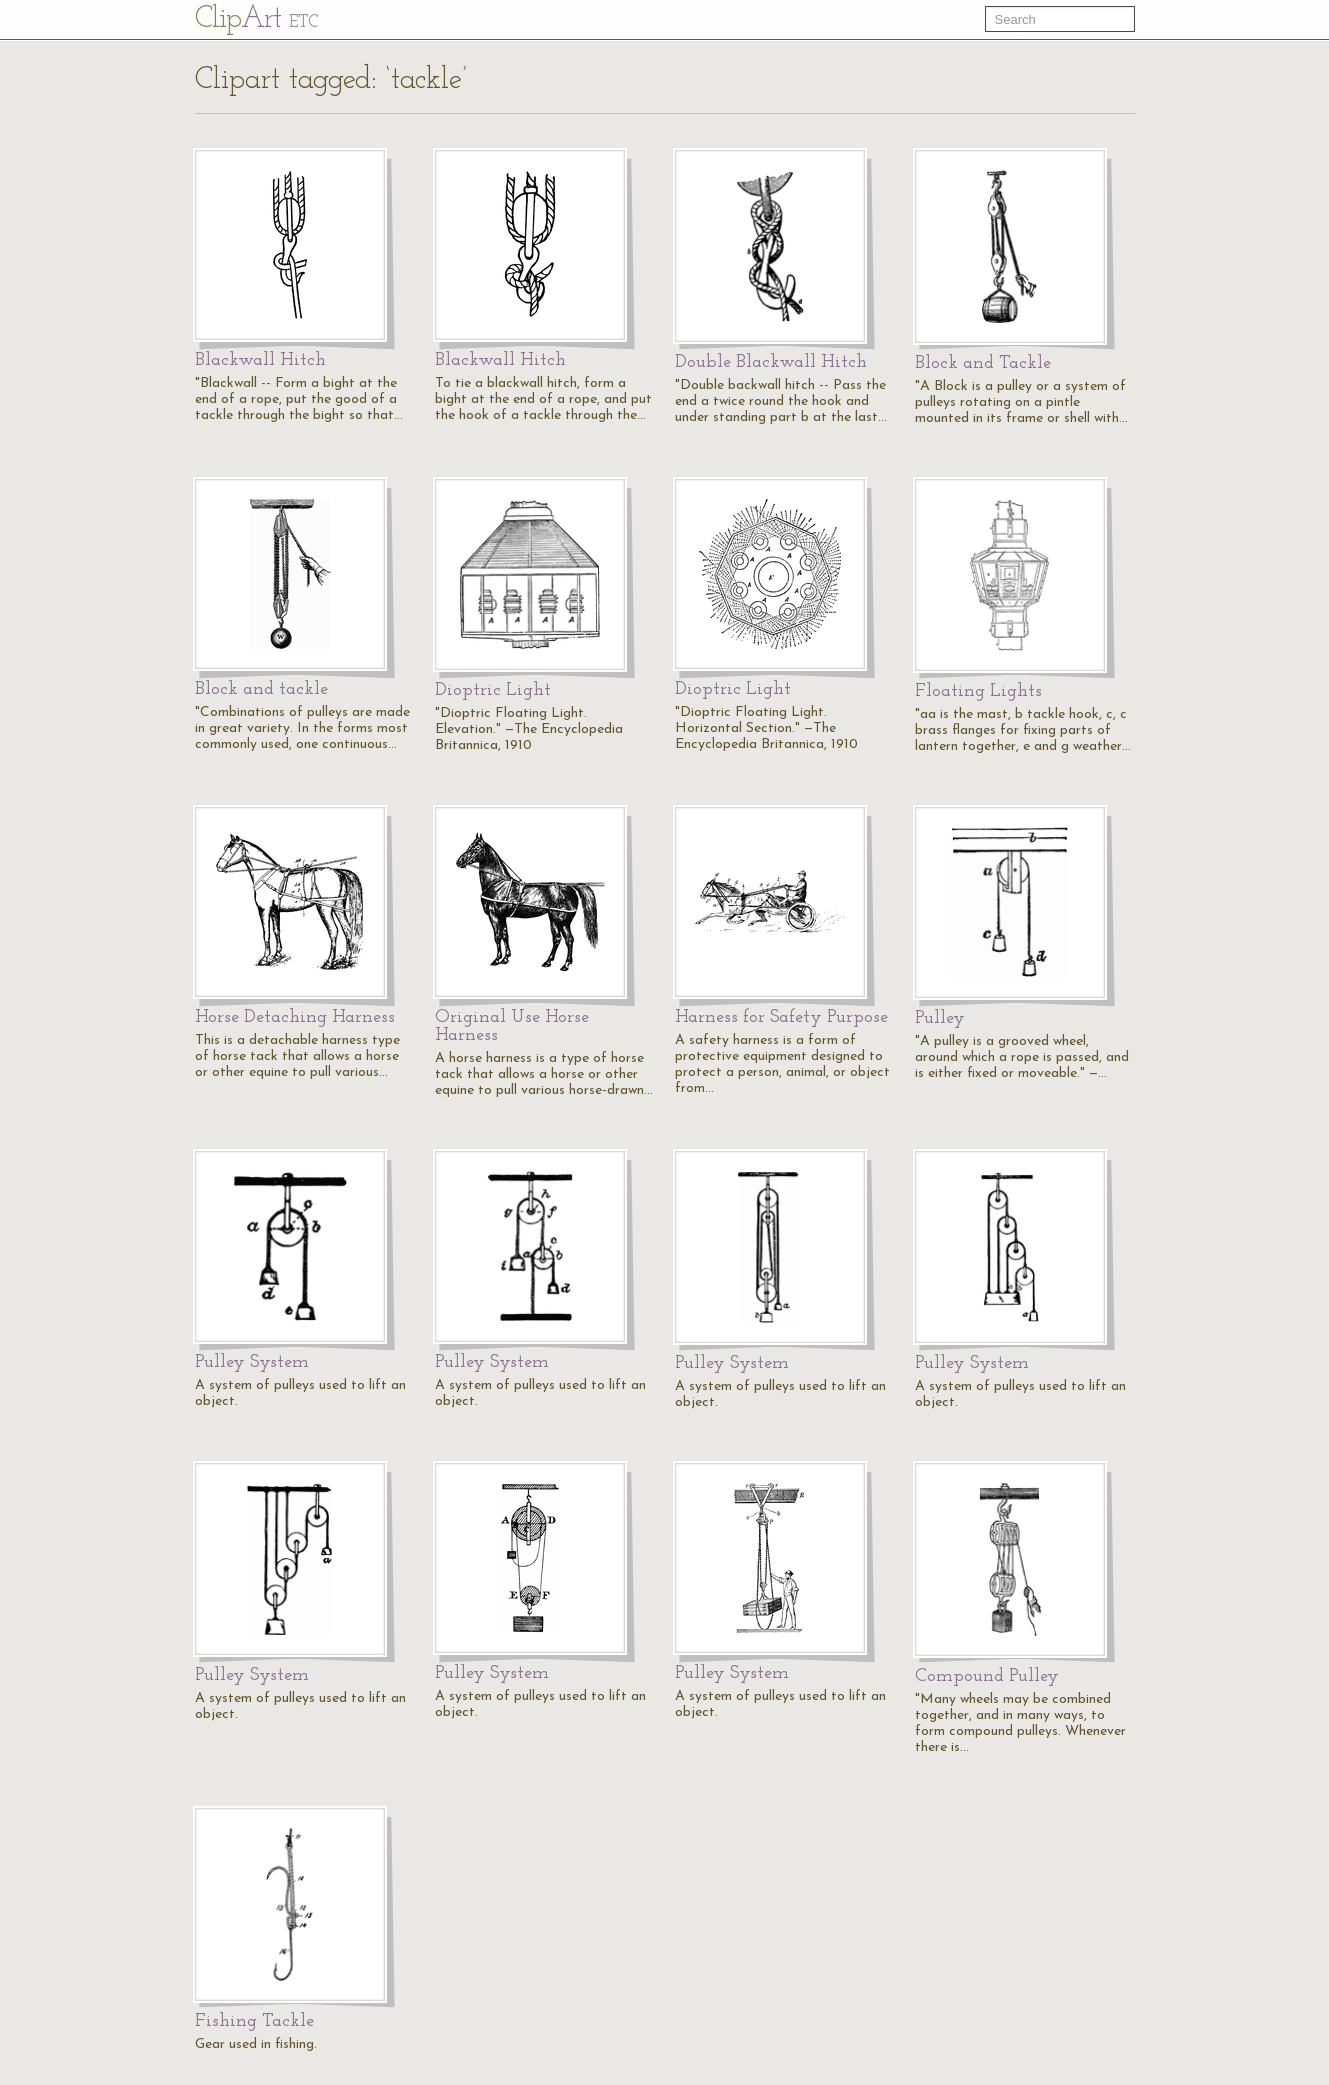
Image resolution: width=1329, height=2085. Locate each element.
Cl (256, 19)
